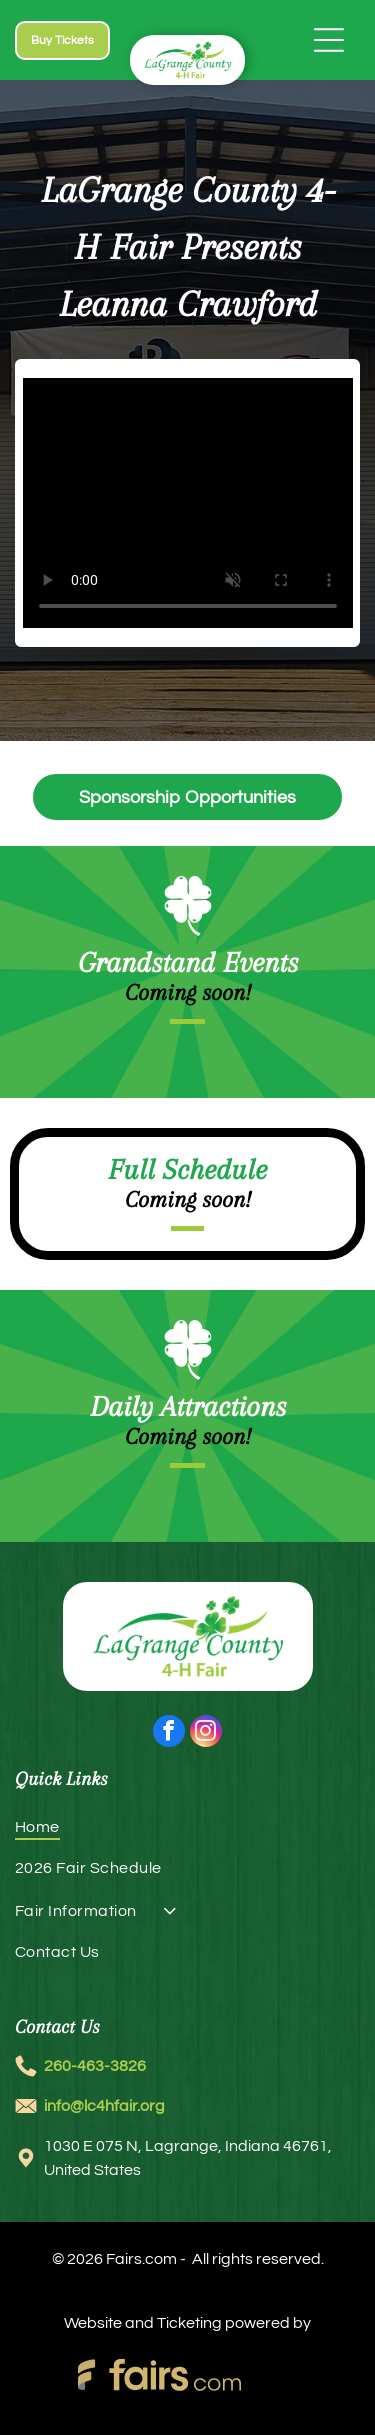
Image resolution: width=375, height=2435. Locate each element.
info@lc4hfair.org (104, 2106)
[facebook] (169, 1733)
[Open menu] (329, 40)
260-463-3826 (95, 2066)
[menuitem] (187, 1834)
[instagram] (206, 1733)
